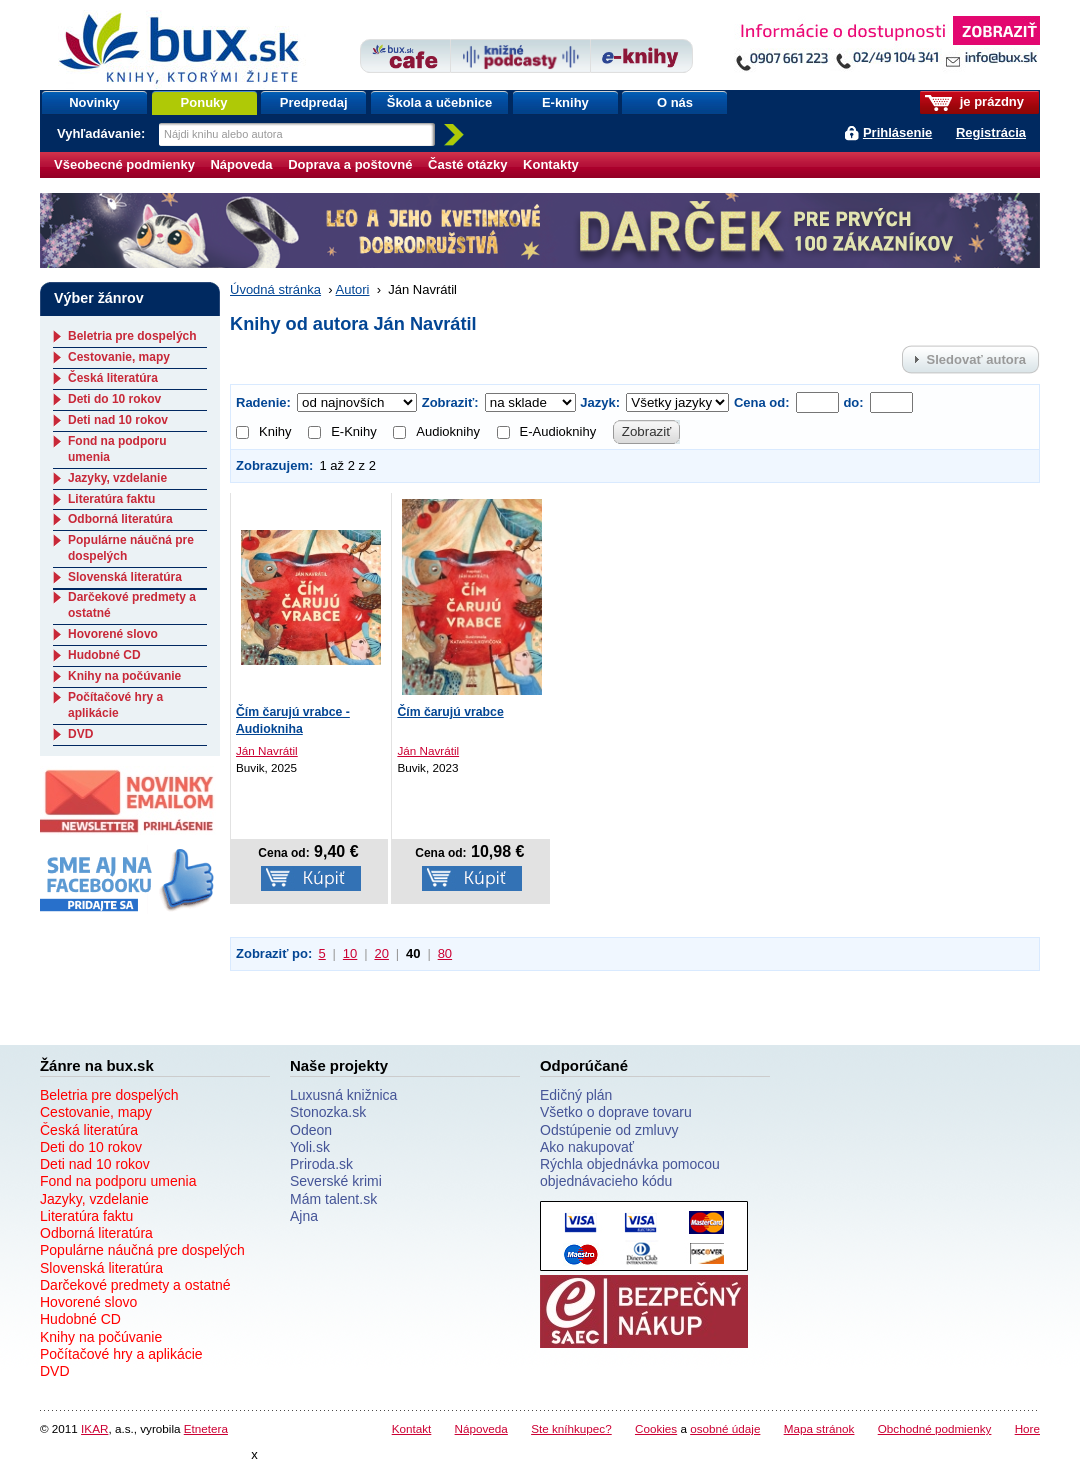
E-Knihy (342, 431)
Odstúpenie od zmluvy (609, 1130)
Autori (353, 289)
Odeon (311, 1130)
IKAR (94, 1428)
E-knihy (565, 102)
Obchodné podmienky (935, 1428)
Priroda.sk (321, 1164)
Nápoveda (241, 164)
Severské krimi (336, 1181)
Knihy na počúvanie (124, 676)
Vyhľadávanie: (103, 133)
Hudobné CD (104, 655)
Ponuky (204, 102)
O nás (675, 102)
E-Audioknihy (547, 431)
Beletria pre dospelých (132, 336)
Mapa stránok (819, 1428)
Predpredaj (314, 102)
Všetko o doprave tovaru (616, 1112)
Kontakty (551, 164)
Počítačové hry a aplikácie (115, 705)
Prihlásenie (897, 132)
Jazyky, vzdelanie (117, 478)
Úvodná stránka (275, 289)
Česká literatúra (113, 378)
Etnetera (206, 1428)
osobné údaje (725, 1428)
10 (350, 953)
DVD (80, 734)
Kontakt (412, 1428)
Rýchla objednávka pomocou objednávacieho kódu (630, 1172)
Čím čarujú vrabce (450, 712)
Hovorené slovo (113, 634)
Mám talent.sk (333, 1199)
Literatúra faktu (111, 499)
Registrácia (991, 132)
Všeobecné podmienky (124, 164)
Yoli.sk (310, 1147)
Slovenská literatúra (125, 577)
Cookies (656, 1428)
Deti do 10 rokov (114, 399)
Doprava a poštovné (350, 164)
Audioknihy (436, 431)
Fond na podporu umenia (118, 1181)
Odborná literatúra (120, 519)
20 (381, 953)
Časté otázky (467, 164)
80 (445, 953)
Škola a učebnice (440, 102)
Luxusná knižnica (343, 1095)
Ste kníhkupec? (571, 1428)
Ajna (304, 1216)
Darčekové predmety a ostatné (135, 1285)
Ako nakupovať (587, 1147)
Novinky (94, 102)
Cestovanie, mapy (119, 357)
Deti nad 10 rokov (118, 420)
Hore (1027, 1428)
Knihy (264, 431)
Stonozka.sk (328, 1112)
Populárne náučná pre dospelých (142, 1250)
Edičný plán (576, 1095)
